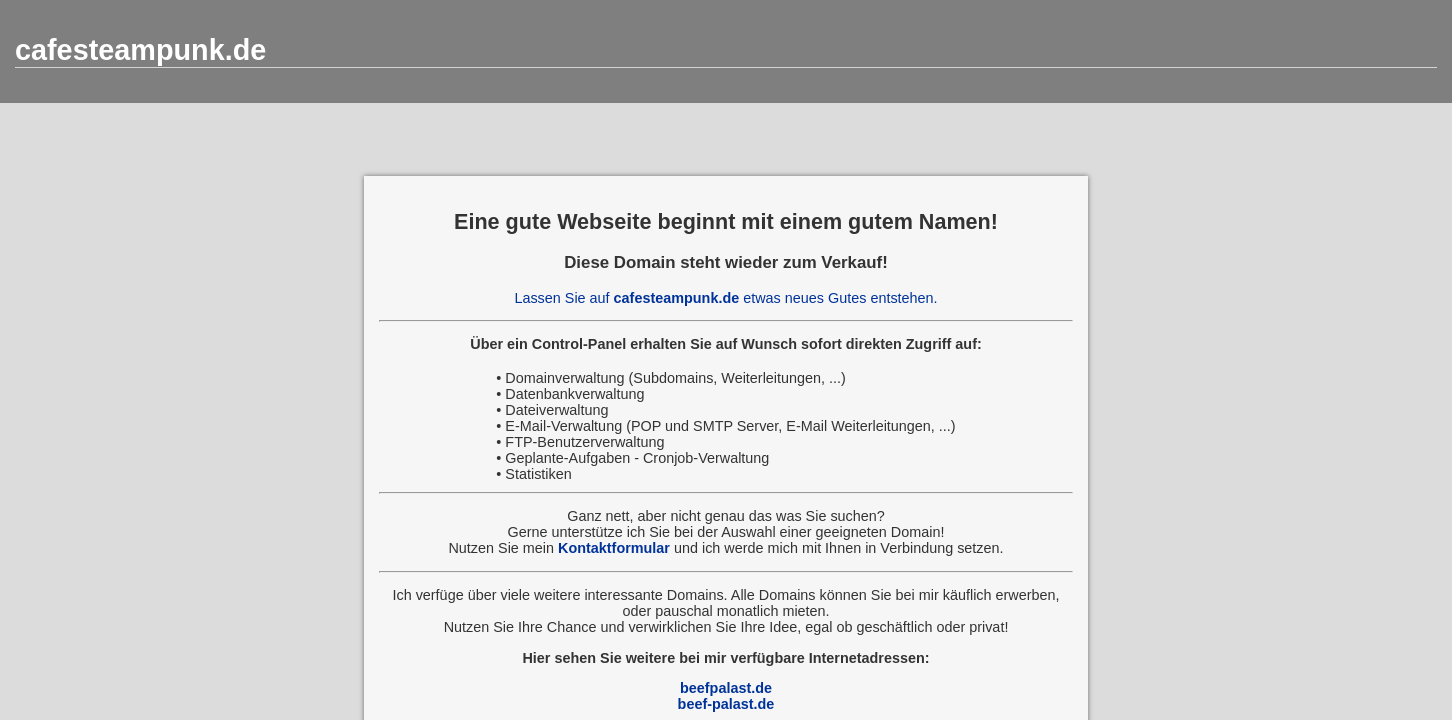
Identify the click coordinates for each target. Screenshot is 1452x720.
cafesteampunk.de (140, 50)
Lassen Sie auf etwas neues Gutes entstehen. (725, 298)
